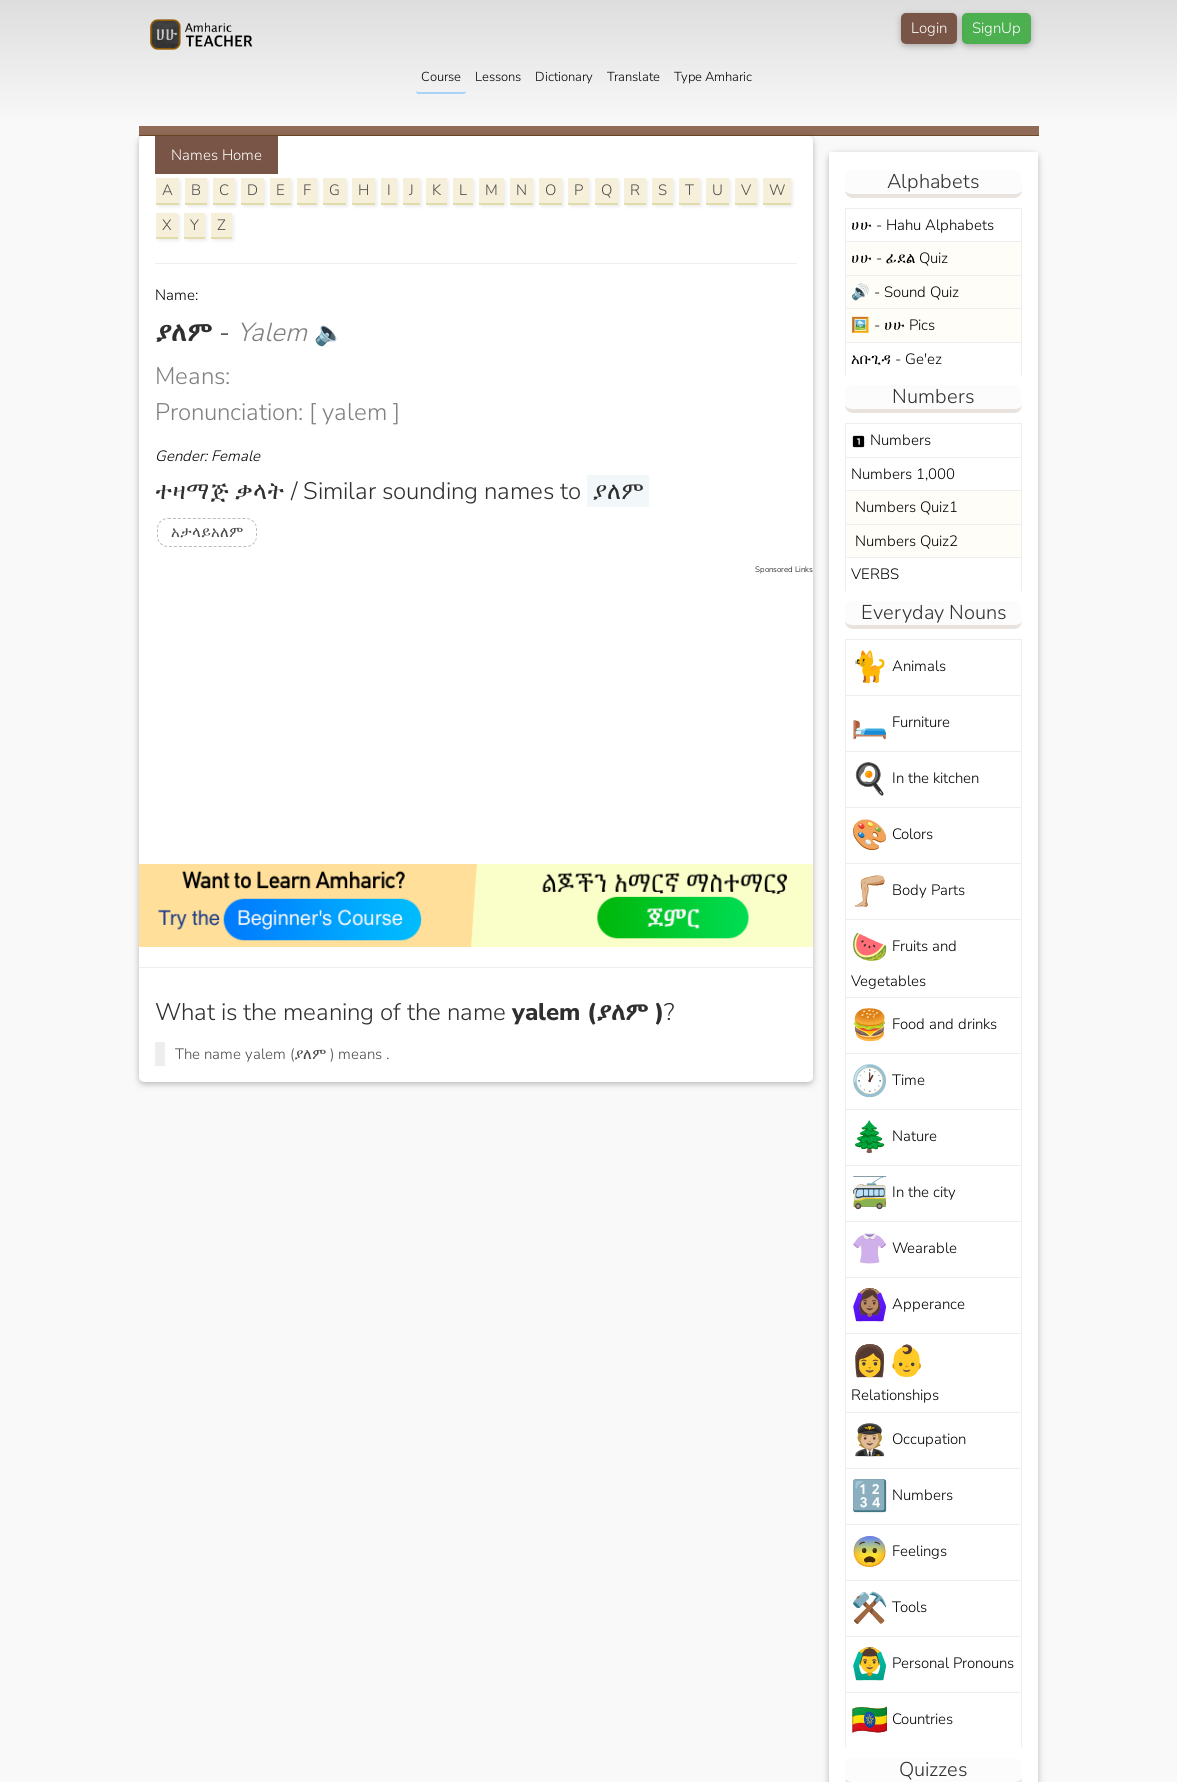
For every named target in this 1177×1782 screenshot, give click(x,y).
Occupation (908, 1440)
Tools (889, 1608)
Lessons (498, 77)
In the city (903, 1193)
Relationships (895, 1373)
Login (929, 28)
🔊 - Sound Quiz (905, 292)
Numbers (891, 440)
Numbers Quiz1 (904, 507)
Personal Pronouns (932, 1664)
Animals (898, 667)
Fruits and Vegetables (904, 959)
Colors (892, 835)
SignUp (996, 28)
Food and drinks (924, 1025)
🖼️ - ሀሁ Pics (893, 325)
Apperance (908, 1305)
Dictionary (564, 77)
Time (888, 1081)
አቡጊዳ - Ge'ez (896, 359)
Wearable (904, 1249)
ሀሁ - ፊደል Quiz (899, 258)
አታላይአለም (207, 532)
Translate (633, 77)
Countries (902, 1720)
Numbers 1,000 (903, 474)
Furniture (900, 723)
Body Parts (908, 891)
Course (441, 77)
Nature (894, 1137)
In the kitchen (915, 779)
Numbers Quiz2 (904, 541)
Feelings (899, 1552)
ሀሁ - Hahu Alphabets (922, 225)
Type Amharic (713, 77)
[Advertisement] (486, 716)
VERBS (875, 574)
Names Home (216, 155)
